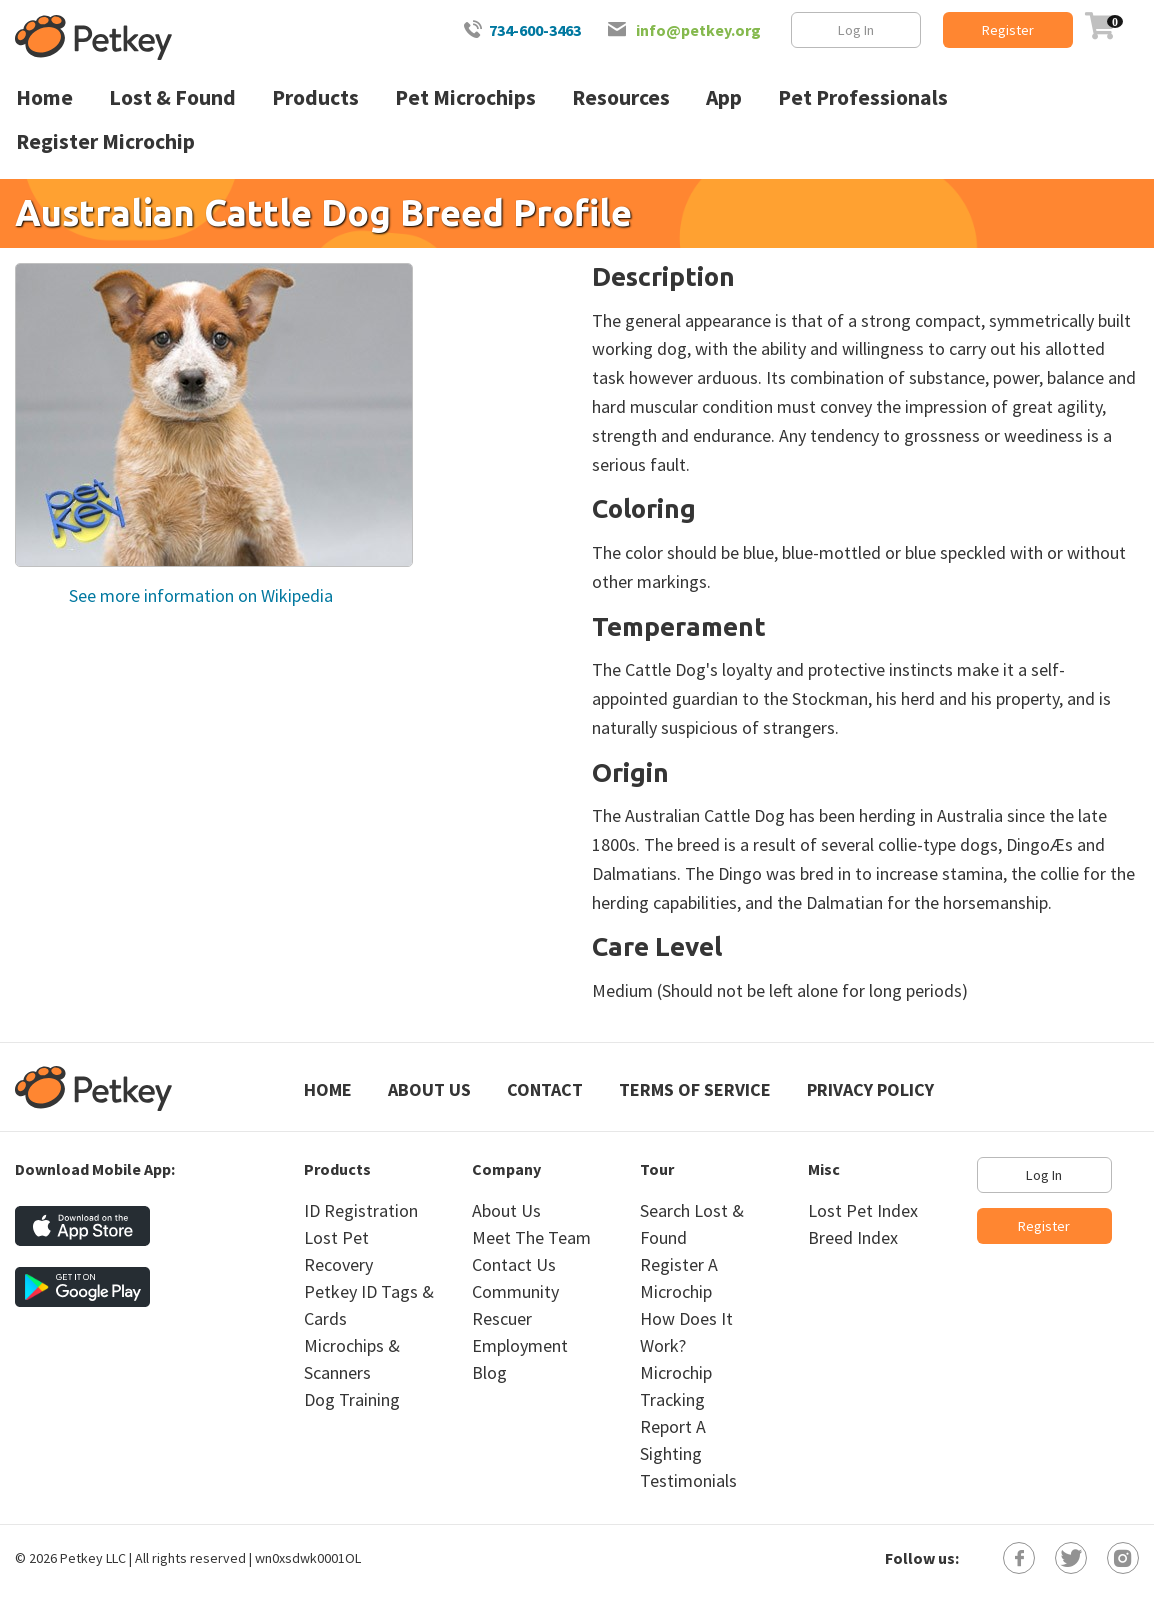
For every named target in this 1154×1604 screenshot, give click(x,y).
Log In (856, 30)
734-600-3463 (535, 30)
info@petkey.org (698, 30)
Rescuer (502, 1318)
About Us (429, 1089)
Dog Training (352, 1399)
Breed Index (853, 1237)
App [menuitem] (724, 97)
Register (1008, 30)
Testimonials (688, 1480)
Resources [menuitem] (621, 97)
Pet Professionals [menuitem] (863, 97)
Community (515, 1291)
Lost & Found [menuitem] (172, 97)
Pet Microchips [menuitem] (465, 97)
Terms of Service (695, 1089)
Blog (489, 1372)
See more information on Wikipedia (199, 595)
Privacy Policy (870, 1089)
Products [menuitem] (315, 97)
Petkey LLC (93, 1558)
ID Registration (361, 1210)
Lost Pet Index (863, 1210)
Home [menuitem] (44, 97)
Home (328, 1089)
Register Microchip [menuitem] (105, 141)
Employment (520, 1345)
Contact (545, 1089)
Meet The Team (531, 1237)
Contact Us (514, 1264)
